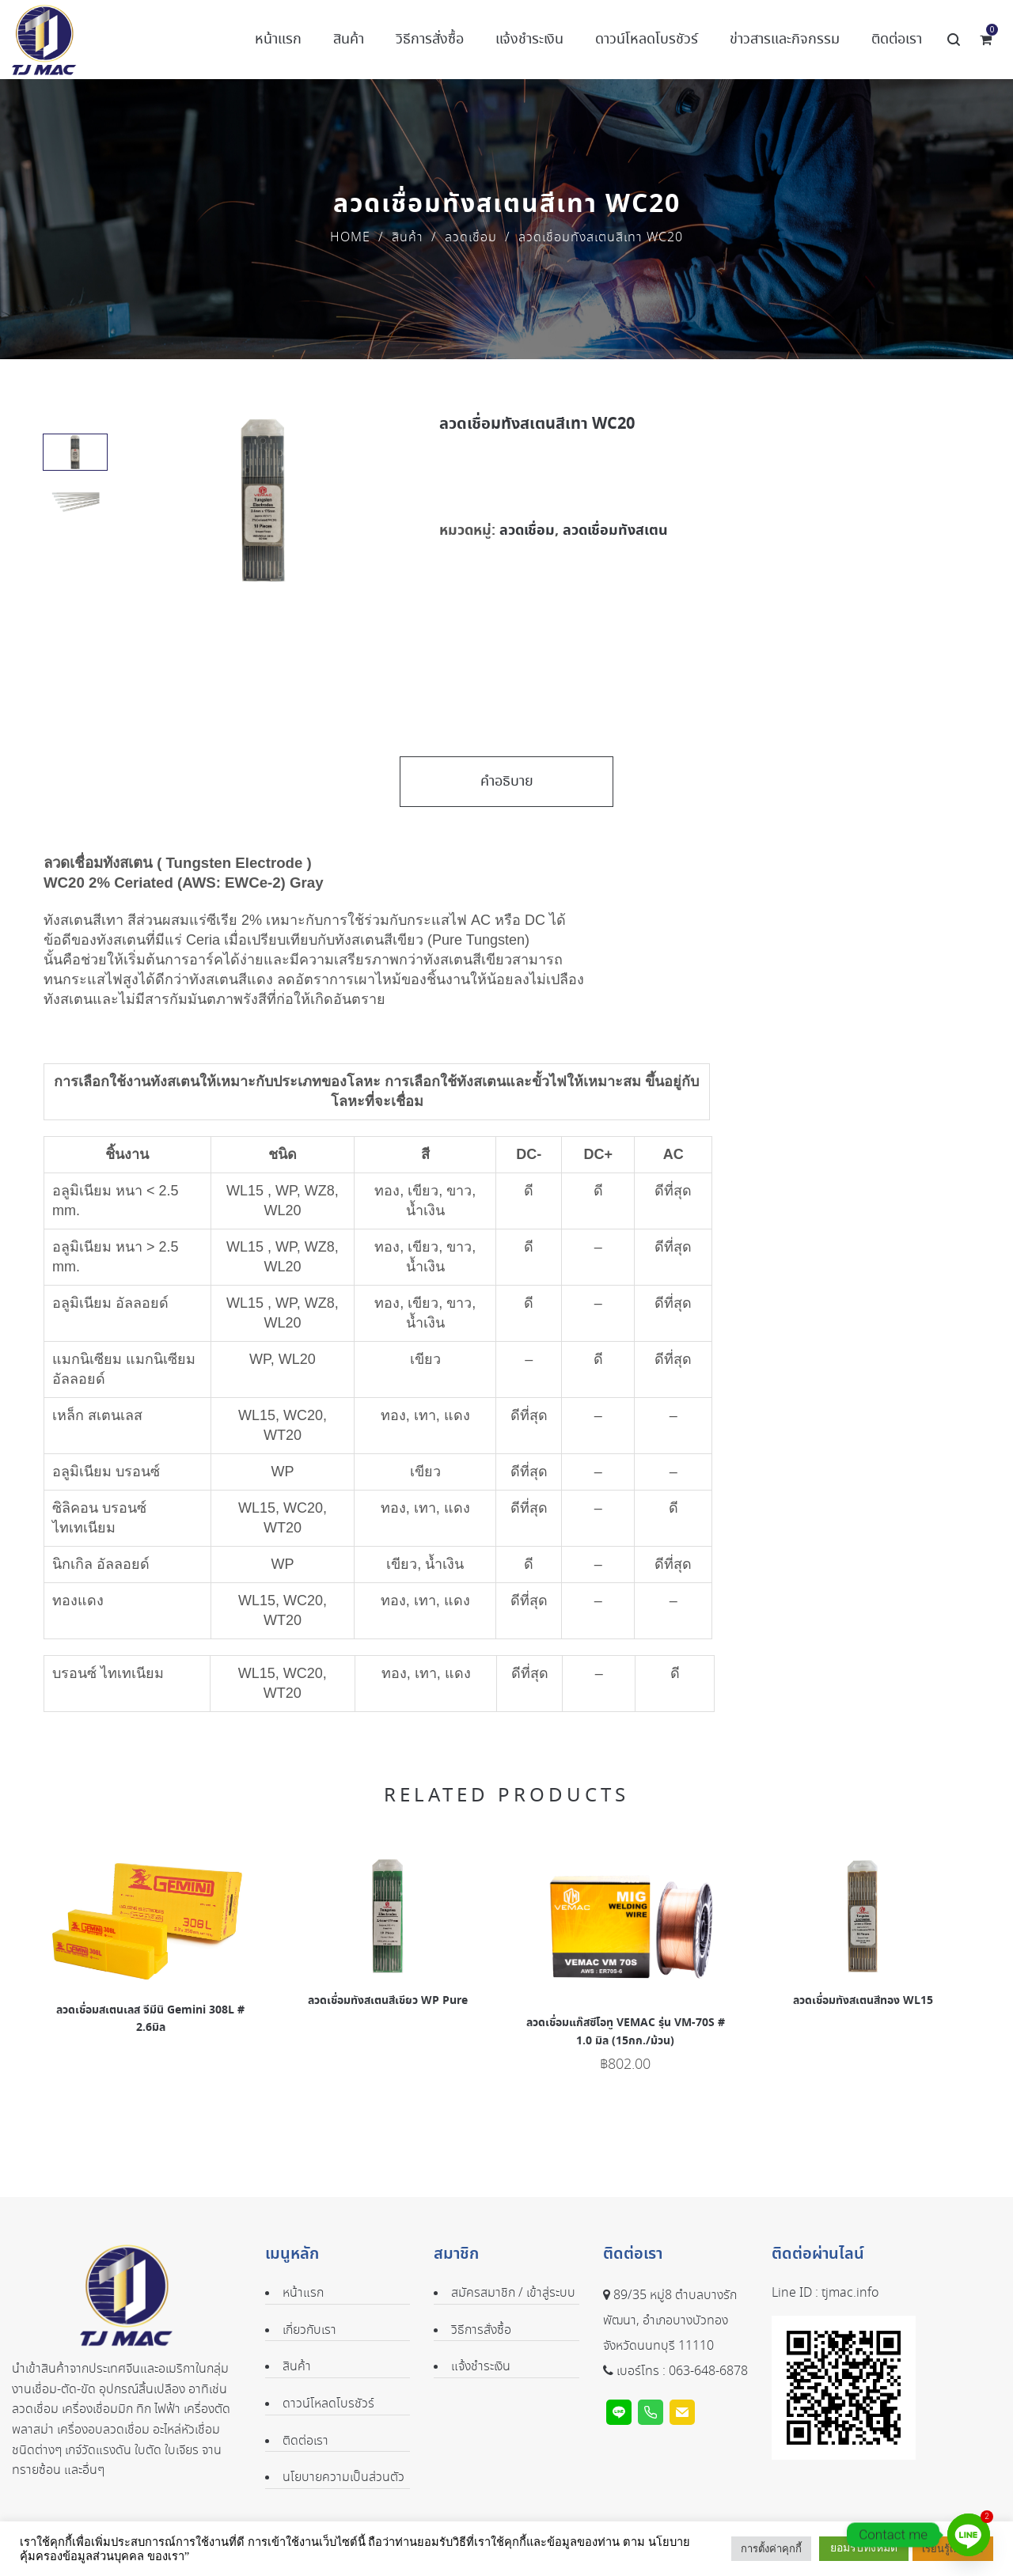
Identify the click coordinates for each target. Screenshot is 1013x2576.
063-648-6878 (708, 2371)
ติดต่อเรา (305, 2441)
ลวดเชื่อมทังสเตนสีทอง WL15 (863, 2001)
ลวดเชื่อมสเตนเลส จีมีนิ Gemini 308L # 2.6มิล (150, 2019)
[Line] (968, 2534)
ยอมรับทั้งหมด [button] (863, 2548)
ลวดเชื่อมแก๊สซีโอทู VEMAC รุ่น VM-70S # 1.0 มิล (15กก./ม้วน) (625, 2031)
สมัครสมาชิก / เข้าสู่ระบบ (513, 2293)
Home (350, 238)
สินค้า (407, 238)
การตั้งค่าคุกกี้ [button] (771, 2549)
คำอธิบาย (506, 781)
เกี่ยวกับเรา (309, 2330)
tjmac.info (849, 2293)
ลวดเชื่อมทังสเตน (615, 530)
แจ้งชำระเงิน (480, 2367)
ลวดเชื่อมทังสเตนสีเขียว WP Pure (388, 2001)
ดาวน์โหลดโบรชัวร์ (328, 2404)
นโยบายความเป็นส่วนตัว (343, 2477)
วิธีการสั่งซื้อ (481, 2330)
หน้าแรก (303, 2293)
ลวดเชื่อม (471, 238)
